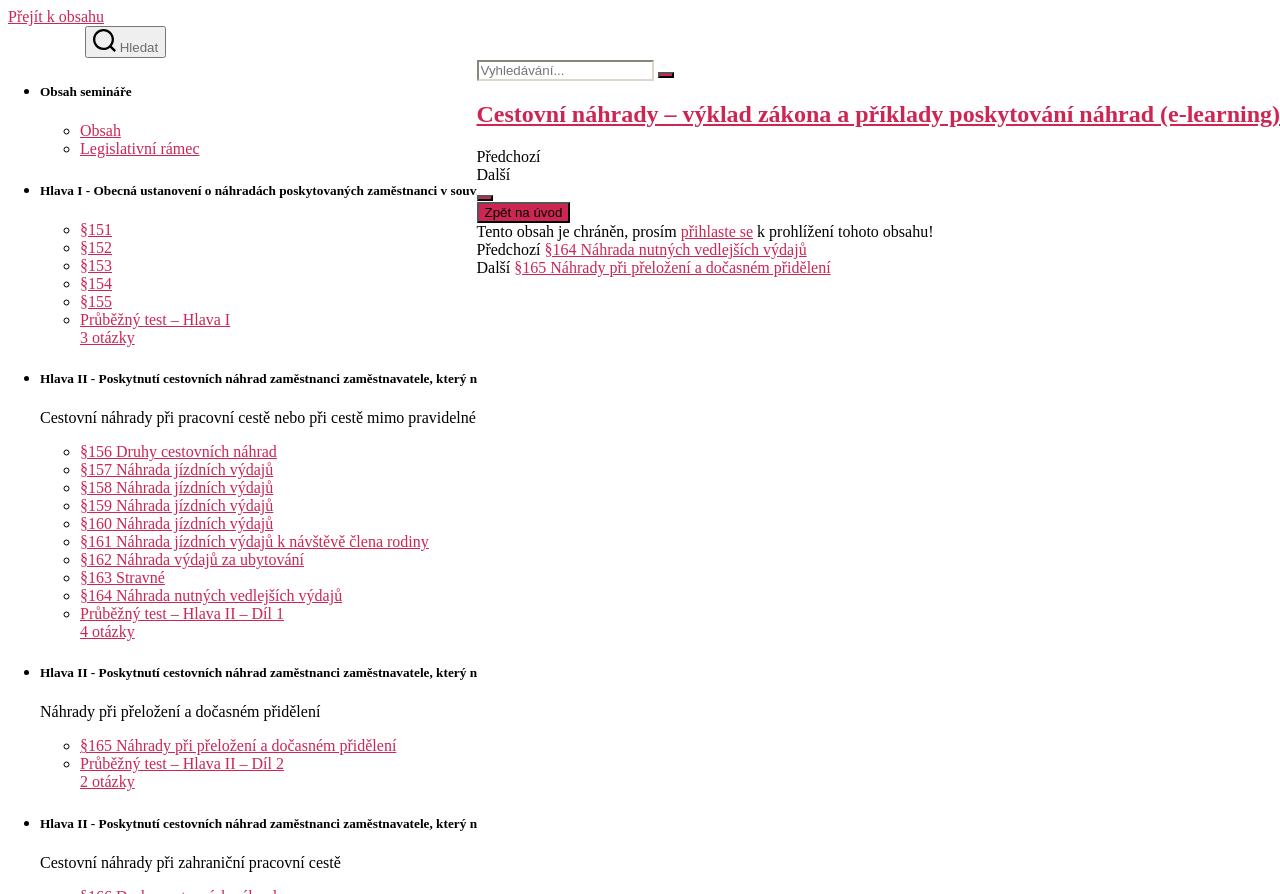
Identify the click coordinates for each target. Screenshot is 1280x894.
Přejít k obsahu (56, 16)
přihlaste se (717, 231)
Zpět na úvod (524, 212)
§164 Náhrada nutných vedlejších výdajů (676, 249)
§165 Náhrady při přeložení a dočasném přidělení (672, 267)
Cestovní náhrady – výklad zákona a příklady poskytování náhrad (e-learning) (878, 114)
